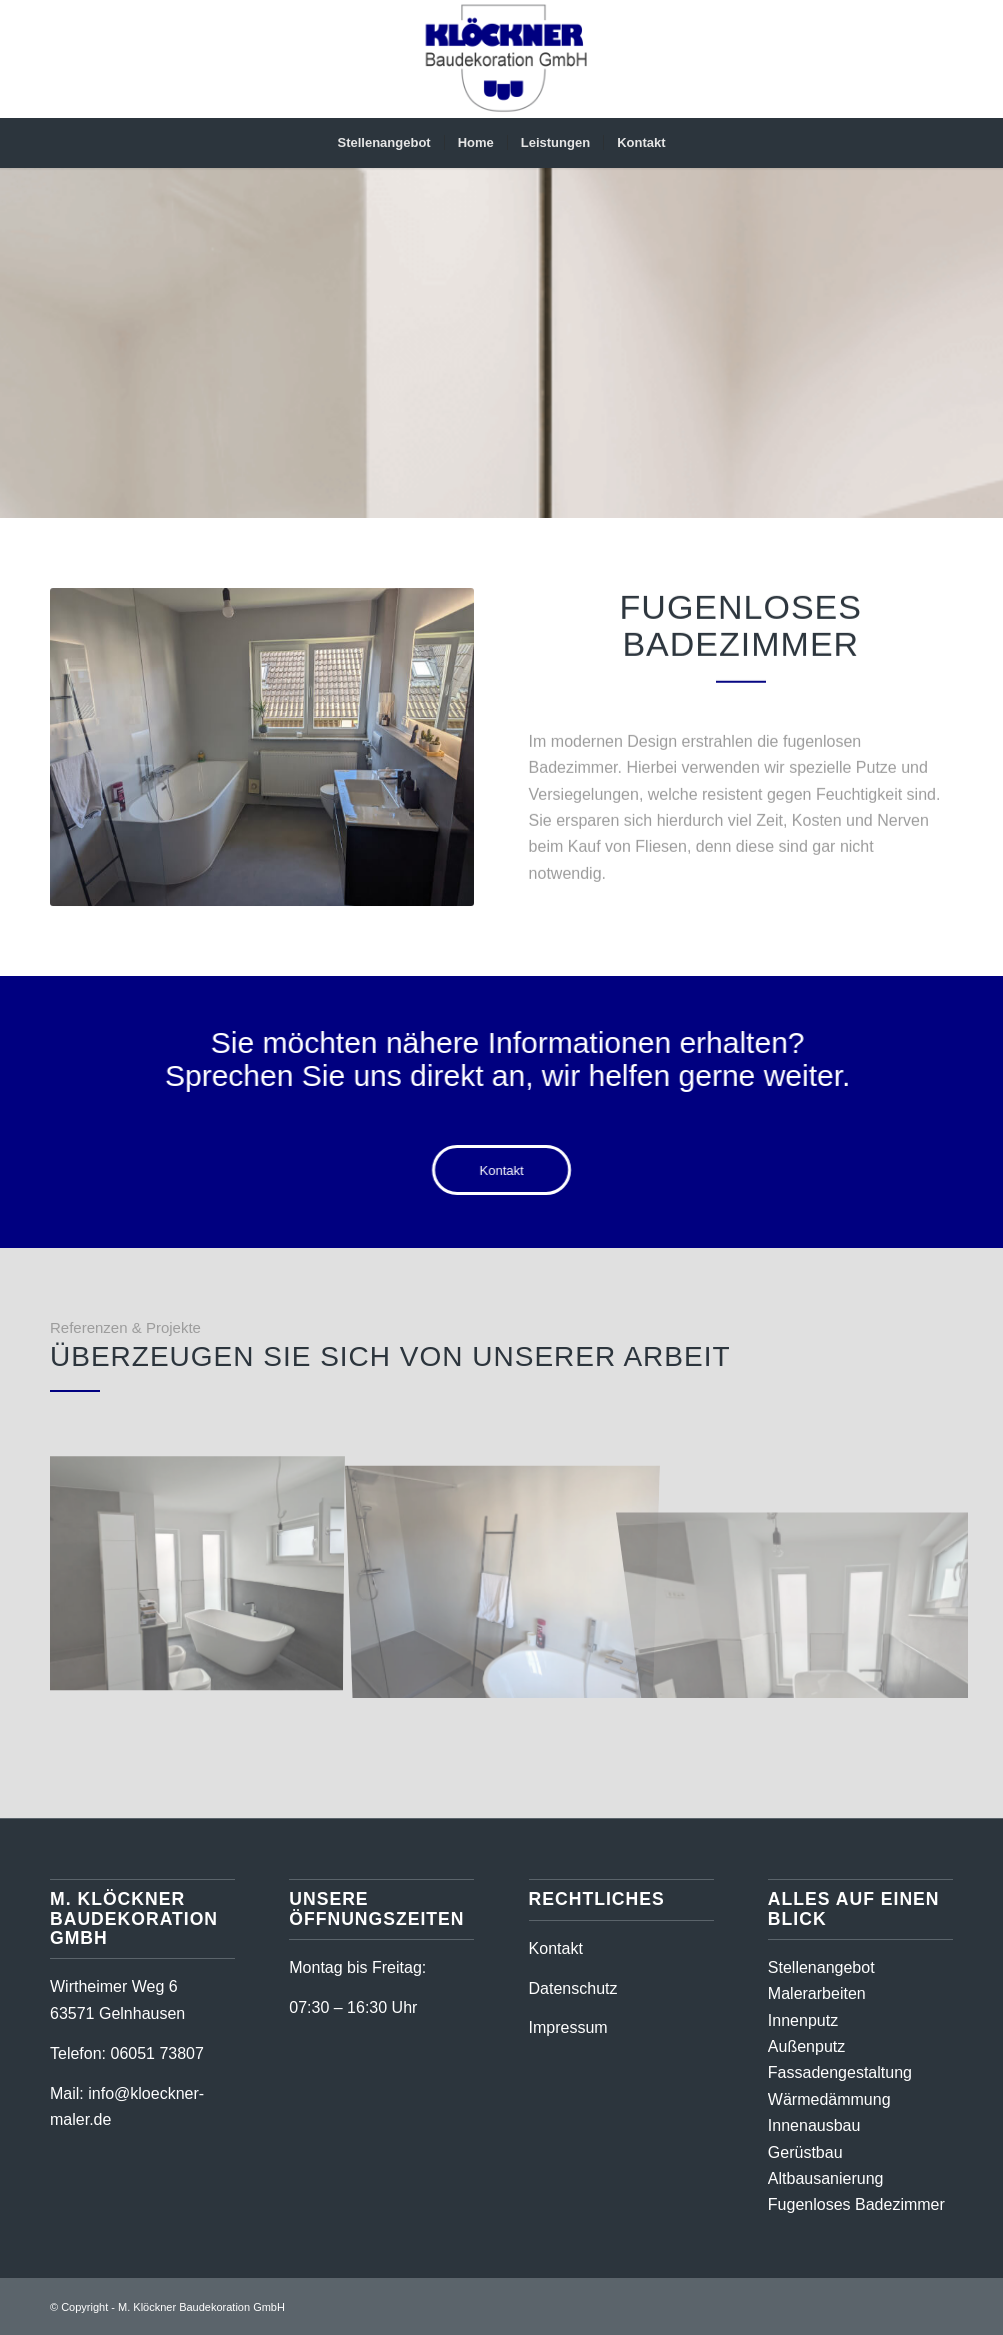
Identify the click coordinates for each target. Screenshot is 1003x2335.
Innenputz (803, 2020)
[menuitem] (383, 143)
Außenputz (806, 2046)
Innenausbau (814, 2125)
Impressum (568, 2027)
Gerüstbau (805, 2152)
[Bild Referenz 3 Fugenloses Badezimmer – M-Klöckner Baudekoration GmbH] (510, 1576)
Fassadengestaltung (840, 2072)
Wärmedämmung (829, 2099)
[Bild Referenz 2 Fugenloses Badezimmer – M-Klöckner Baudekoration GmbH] (203, 1576)
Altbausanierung (826, 2178)
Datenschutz (573, 1988)
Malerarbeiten (817, 1993)
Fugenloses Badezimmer (856, 2204)
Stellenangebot (821, 1967)
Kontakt (556, 1948)
